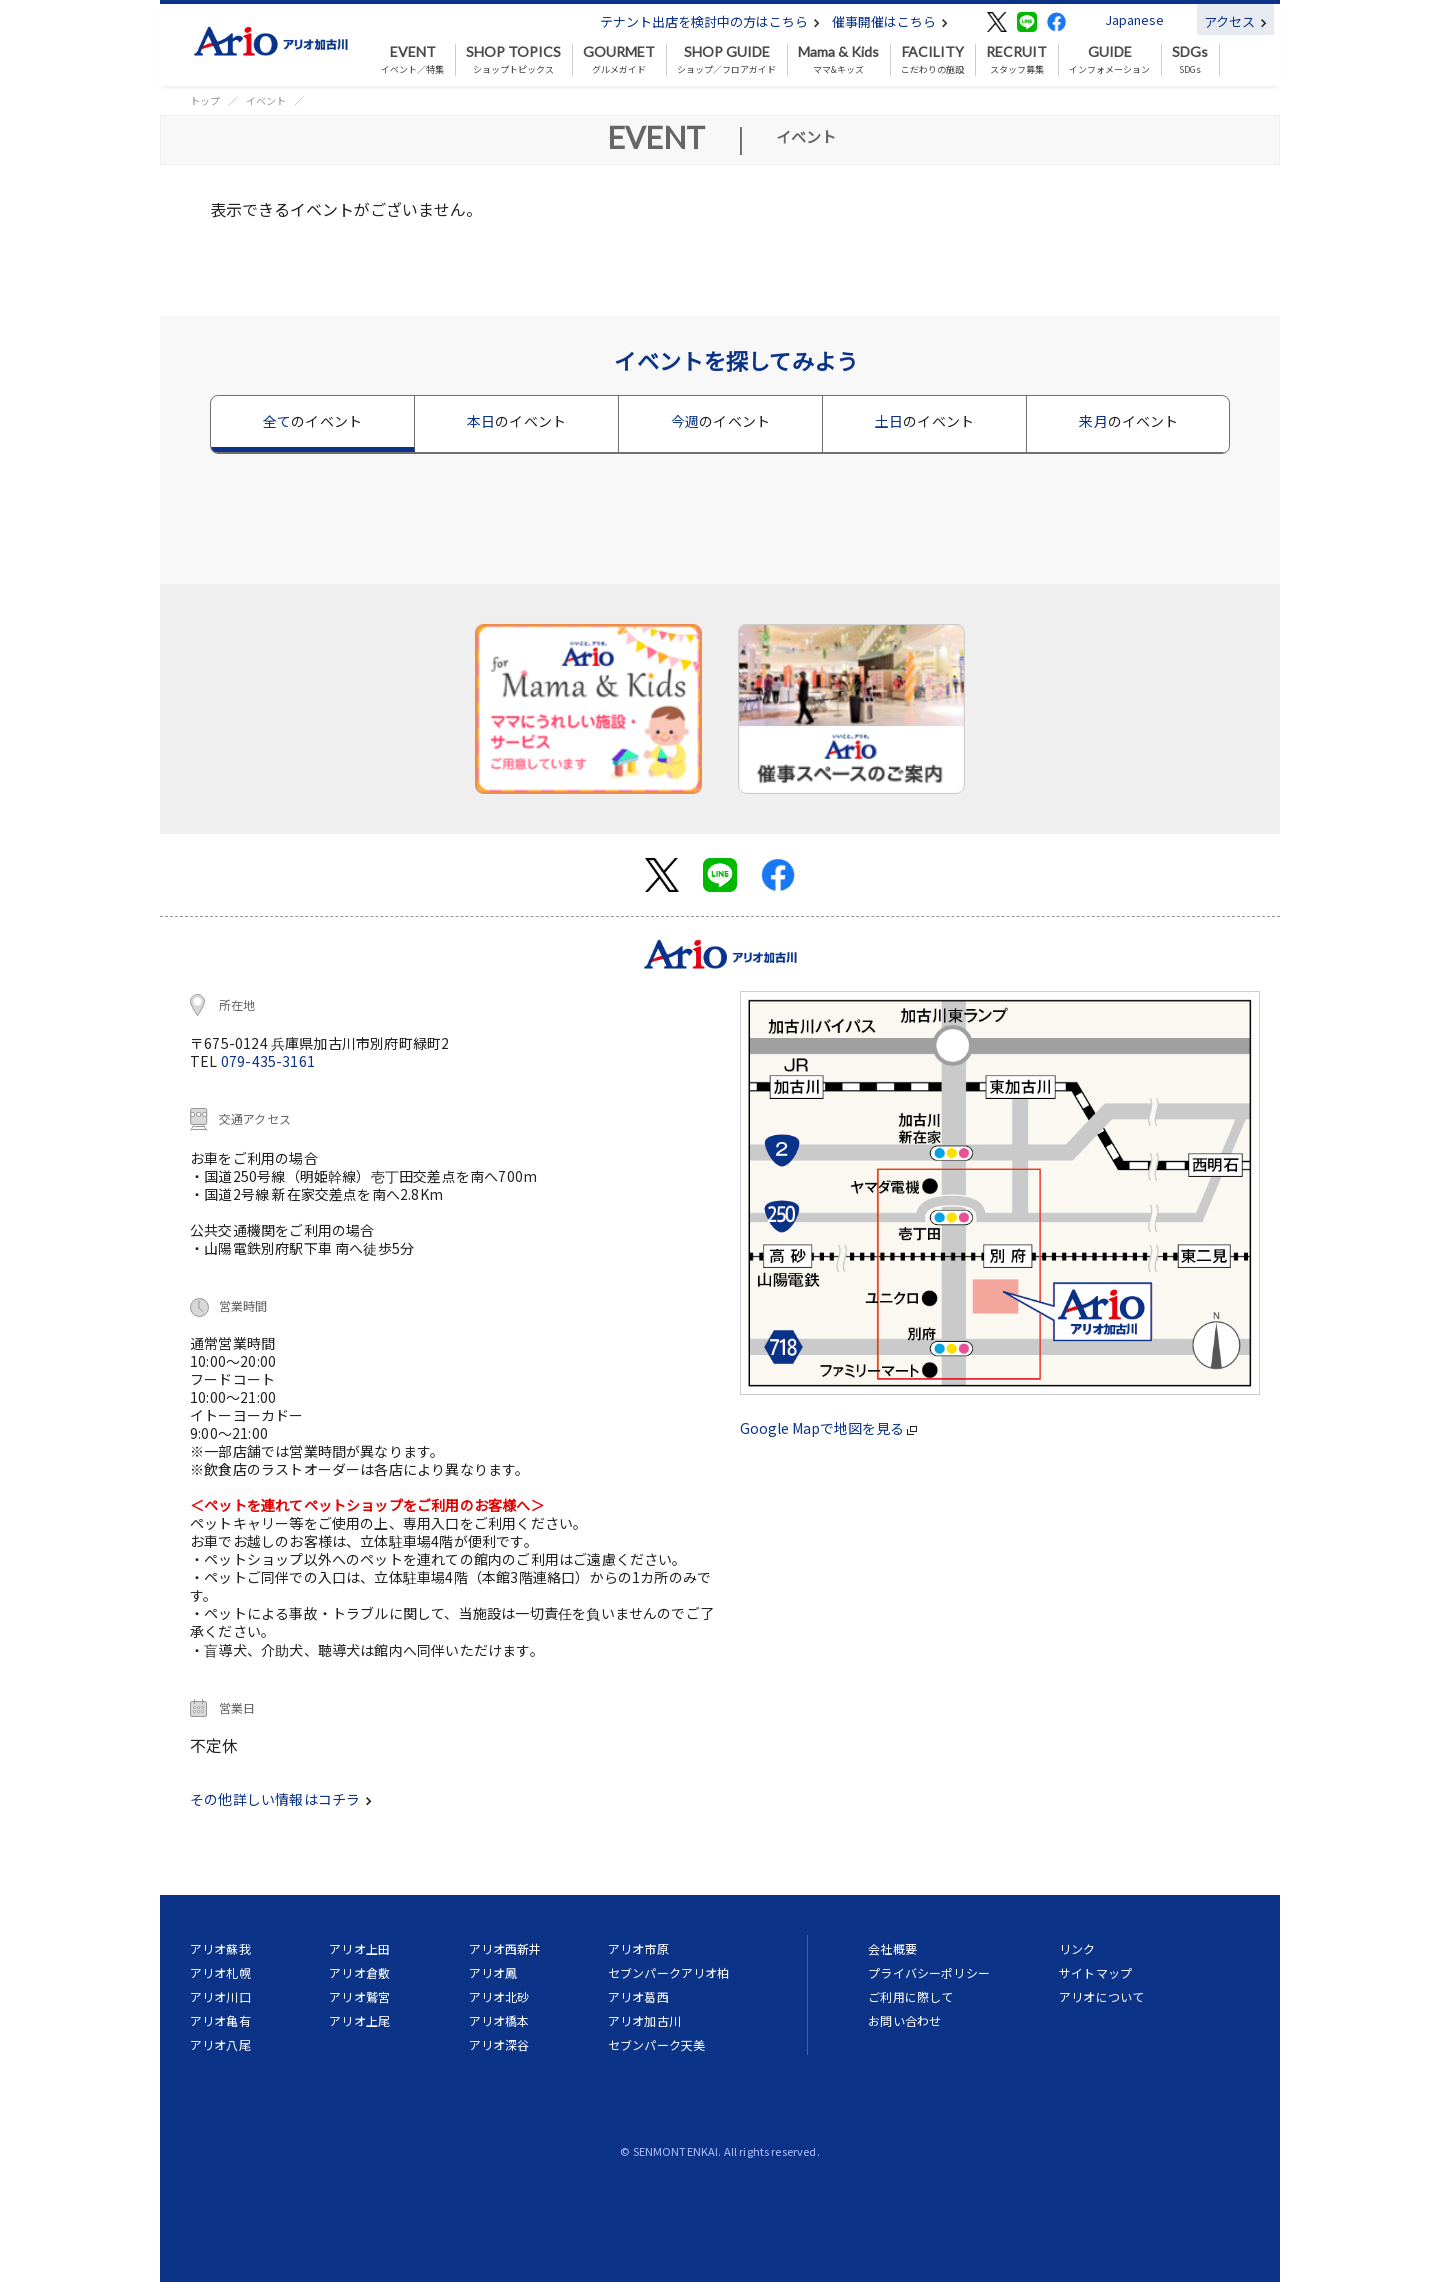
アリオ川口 (220, 1996)
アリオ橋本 (499, 2020)
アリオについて (1101, 1996)
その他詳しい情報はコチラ (281, 1799)
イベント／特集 (412, 60)
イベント (266, 100)
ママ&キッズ (838, 60)
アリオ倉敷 (359, 1972)
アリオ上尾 (359, 2020)
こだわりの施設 (932, 60)
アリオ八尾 (220, 2044)
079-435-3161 (268, 1061)
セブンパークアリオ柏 (669, 1972)
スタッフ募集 (1016, 60)
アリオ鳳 (493, 1972)
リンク (1077, 1948)
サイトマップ (1095, 1972)
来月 (1128, 421)
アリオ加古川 (644, 2020)
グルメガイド (619, 60)
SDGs (1190, 60)
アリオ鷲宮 (359, 1996)
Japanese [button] (1134, 19)
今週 (720, 421)
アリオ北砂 (499, 1996)
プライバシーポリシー (929, 1972)
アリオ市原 (638, 1948)
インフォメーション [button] (1109, 60)
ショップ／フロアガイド (726, 60)
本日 (516, 421)
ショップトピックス (513, 60)
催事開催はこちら (890, 21)
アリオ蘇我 (220, 1948)
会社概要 (892, 1948)
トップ (205, 100)
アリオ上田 (359, 1948)
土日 (924, 421)
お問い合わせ (904, 2020)
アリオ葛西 (638, 1996)
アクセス (1235, 21)
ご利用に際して (910, 1996)
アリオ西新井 (505, 1948)
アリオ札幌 (220, 1972)
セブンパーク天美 (656, 2044)
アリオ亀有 (220, 2020)
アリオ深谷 (499, 2044)
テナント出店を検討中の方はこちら (710, 21)
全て (312, 421)
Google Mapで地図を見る (828, 1428)
